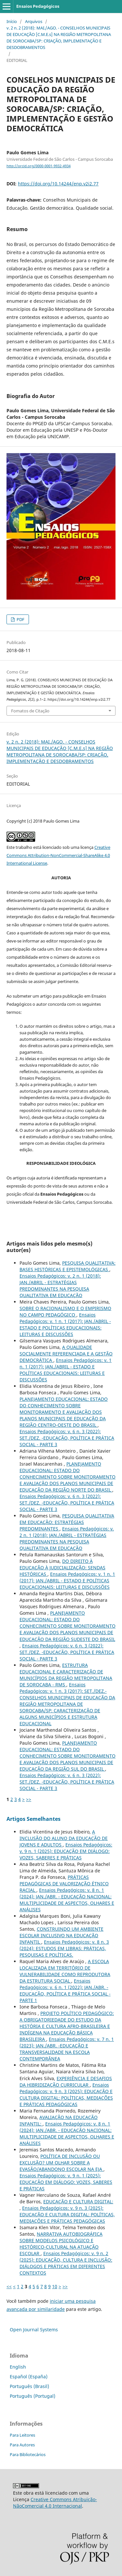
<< (9, 2286)
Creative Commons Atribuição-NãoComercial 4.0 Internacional (55, 2502)
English (18, 2367)
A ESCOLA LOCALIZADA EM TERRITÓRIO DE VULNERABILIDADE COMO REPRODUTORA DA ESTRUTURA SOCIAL (65, 1971)
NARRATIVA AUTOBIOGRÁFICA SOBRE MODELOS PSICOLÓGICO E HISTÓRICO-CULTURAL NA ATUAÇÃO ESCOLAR (61, 2243)
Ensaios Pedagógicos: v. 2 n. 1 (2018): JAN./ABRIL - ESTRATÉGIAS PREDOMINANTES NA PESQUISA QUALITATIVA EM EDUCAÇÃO (60, 1285)
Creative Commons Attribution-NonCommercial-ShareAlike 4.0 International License (58, 855)
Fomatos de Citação (30, 711)
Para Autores (22, 2445)
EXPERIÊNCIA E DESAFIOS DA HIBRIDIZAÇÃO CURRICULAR (66, 2081)
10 (54, 2286)
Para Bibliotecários (28, 2454)
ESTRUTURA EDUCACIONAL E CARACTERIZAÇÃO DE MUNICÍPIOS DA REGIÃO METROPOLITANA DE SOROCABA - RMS (66, 1675)
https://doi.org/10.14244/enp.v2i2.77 (58, 184)
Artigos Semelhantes (34, 1818)
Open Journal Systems (34, 2329)
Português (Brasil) (29, 2386)
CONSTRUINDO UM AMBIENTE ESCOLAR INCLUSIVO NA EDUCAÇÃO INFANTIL (61, 1935)
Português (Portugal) (32, 2396)
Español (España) (28, 2376)
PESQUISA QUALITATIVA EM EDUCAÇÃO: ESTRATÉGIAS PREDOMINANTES (67, 1522)
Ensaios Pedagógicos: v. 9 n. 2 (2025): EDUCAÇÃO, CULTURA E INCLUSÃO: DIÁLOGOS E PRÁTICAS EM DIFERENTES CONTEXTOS (66, 2263)
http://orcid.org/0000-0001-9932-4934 (39, 166)
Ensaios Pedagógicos (37, 6)
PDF (20, 619)
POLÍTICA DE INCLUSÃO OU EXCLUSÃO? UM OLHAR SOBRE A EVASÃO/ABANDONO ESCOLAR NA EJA (61, 2162)
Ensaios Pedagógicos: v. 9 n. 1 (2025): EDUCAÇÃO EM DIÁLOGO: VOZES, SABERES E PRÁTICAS (66, 1851)
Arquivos (33, 21)
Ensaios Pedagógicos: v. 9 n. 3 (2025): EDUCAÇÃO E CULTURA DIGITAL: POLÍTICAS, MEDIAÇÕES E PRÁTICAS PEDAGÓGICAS (66, 2094)
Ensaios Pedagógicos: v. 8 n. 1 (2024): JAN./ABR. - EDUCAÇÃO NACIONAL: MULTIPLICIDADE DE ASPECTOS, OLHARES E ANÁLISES (67, 1900)
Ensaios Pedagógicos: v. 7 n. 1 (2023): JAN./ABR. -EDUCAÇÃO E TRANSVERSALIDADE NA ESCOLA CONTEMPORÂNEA (67, 2049)
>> (28, 1799)
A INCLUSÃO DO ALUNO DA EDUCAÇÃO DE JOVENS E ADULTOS (64, 1838)
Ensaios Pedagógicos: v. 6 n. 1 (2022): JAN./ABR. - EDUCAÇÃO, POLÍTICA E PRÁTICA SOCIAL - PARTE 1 (65, 1990)
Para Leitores (22, 2435)
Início (12, 21)
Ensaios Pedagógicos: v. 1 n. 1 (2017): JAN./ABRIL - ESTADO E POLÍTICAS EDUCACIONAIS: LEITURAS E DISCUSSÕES (65, 1324)
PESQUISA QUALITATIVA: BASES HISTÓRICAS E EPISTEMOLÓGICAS (67, 1266)
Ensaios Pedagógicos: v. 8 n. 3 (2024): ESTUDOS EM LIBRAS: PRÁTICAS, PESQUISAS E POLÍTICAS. (64, 1948)
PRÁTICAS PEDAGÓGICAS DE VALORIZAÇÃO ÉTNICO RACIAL (64, 1883)
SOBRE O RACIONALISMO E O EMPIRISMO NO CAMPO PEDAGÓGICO (65, 1311)
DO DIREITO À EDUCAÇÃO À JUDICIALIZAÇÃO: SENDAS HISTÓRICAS (62, 1567)
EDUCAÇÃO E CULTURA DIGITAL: (78, 2201)
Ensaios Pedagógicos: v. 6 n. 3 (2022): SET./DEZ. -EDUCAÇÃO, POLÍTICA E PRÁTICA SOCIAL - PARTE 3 (67, 1437)
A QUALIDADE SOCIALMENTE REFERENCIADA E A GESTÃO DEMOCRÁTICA (66, 1353)
